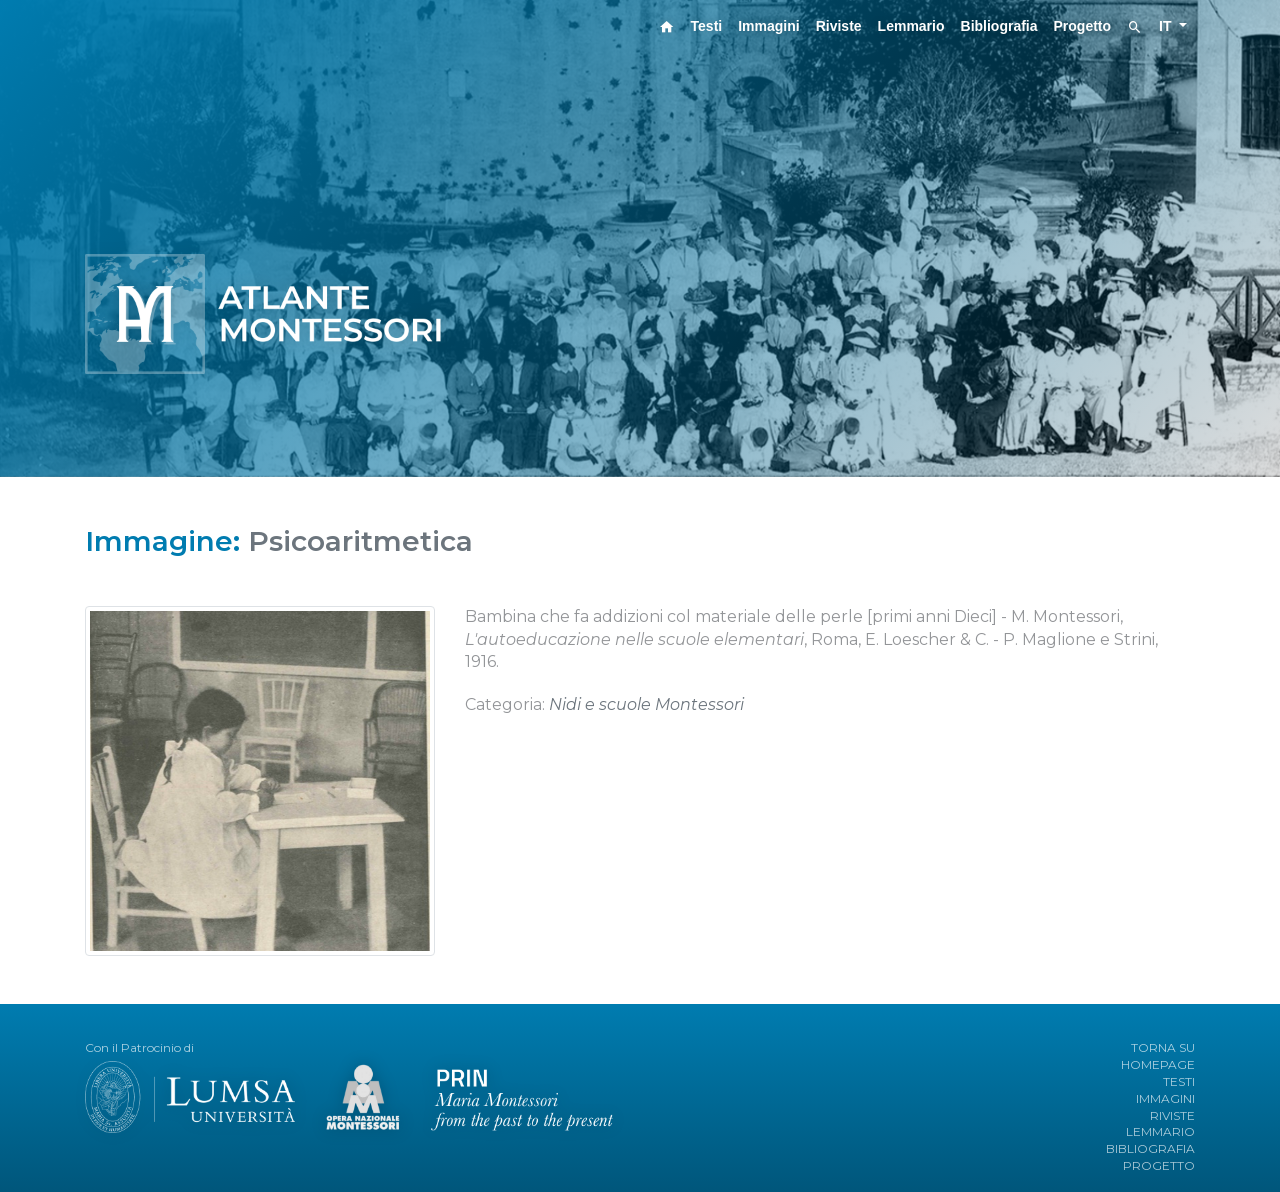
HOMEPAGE (1158, 1064)
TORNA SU (1163, 1047)
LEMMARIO (1160, 1131)
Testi (707, 26)
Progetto (1083, 26)
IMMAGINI (1165, 1098)
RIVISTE (1172, 1115)
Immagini (768, 26)
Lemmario (911, 26)
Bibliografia (999, 26)
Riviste (839, 26)
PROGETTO (1159, 1165)
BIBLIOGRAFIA (1150, 1148)
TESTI (1179, 1081)
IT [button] (1167, 26)
